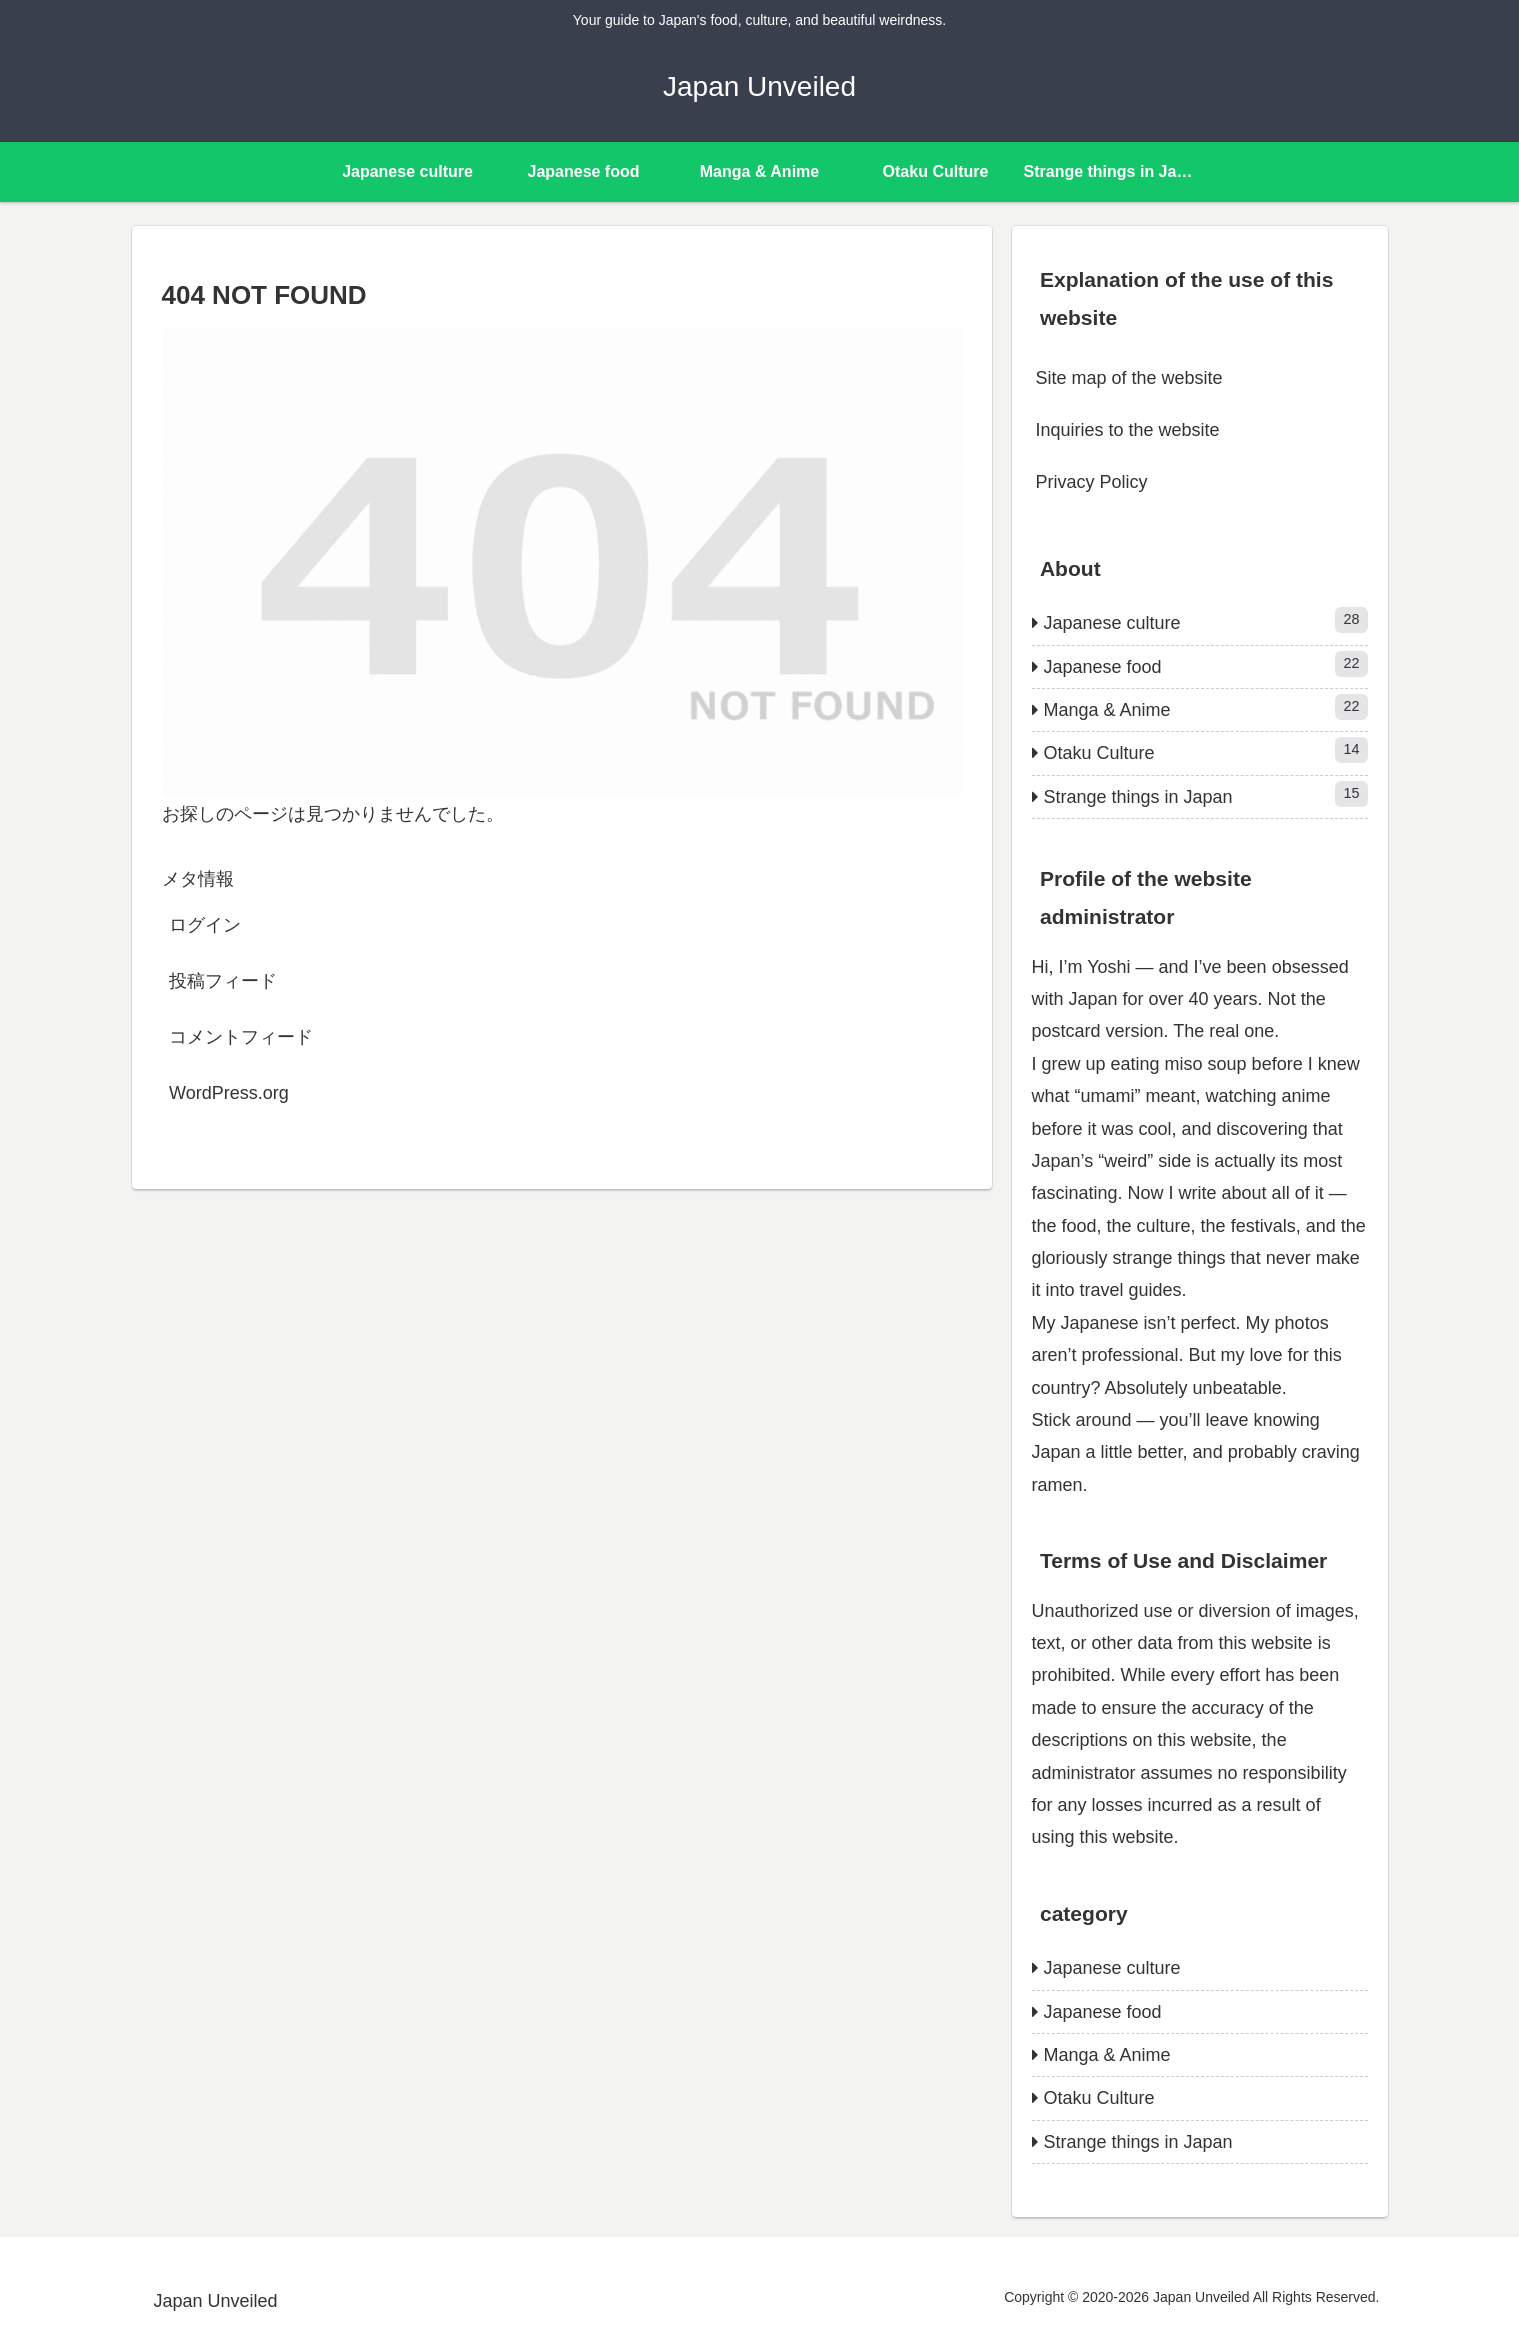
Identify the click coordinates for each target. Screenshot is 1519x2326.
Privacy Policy (1092, 482)
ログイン (205, 925)
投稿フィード (223, 981)
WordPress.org (229, 1093)
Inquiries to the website (1128, 430)
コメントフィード (241, 1037)
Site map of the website (1129, 378)
